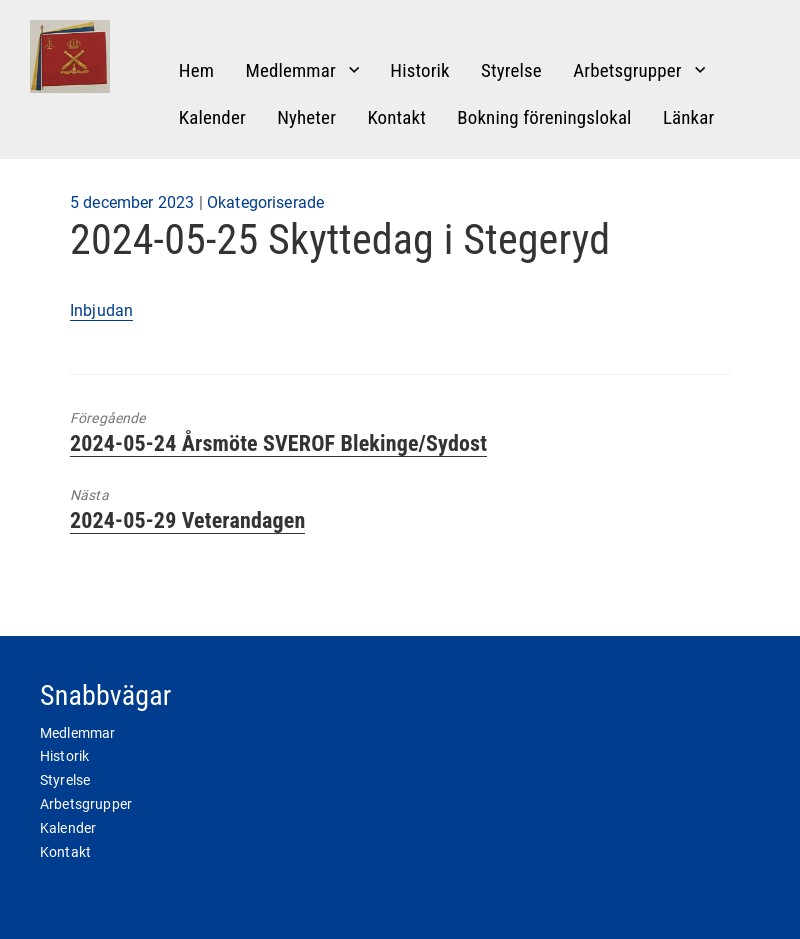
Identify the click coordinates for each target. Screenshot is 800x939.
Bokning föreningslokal (544, 117)
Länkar (688, 117)
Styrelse (511, 70)
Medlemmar (290, 70)
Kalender (212, 117)
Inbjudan (101, 310)
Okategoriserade (265, 202)
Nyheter (306, 117)
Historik (419, 70)
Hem (196, 70)
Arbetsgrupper (627, 70)
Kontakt (396, 117)
